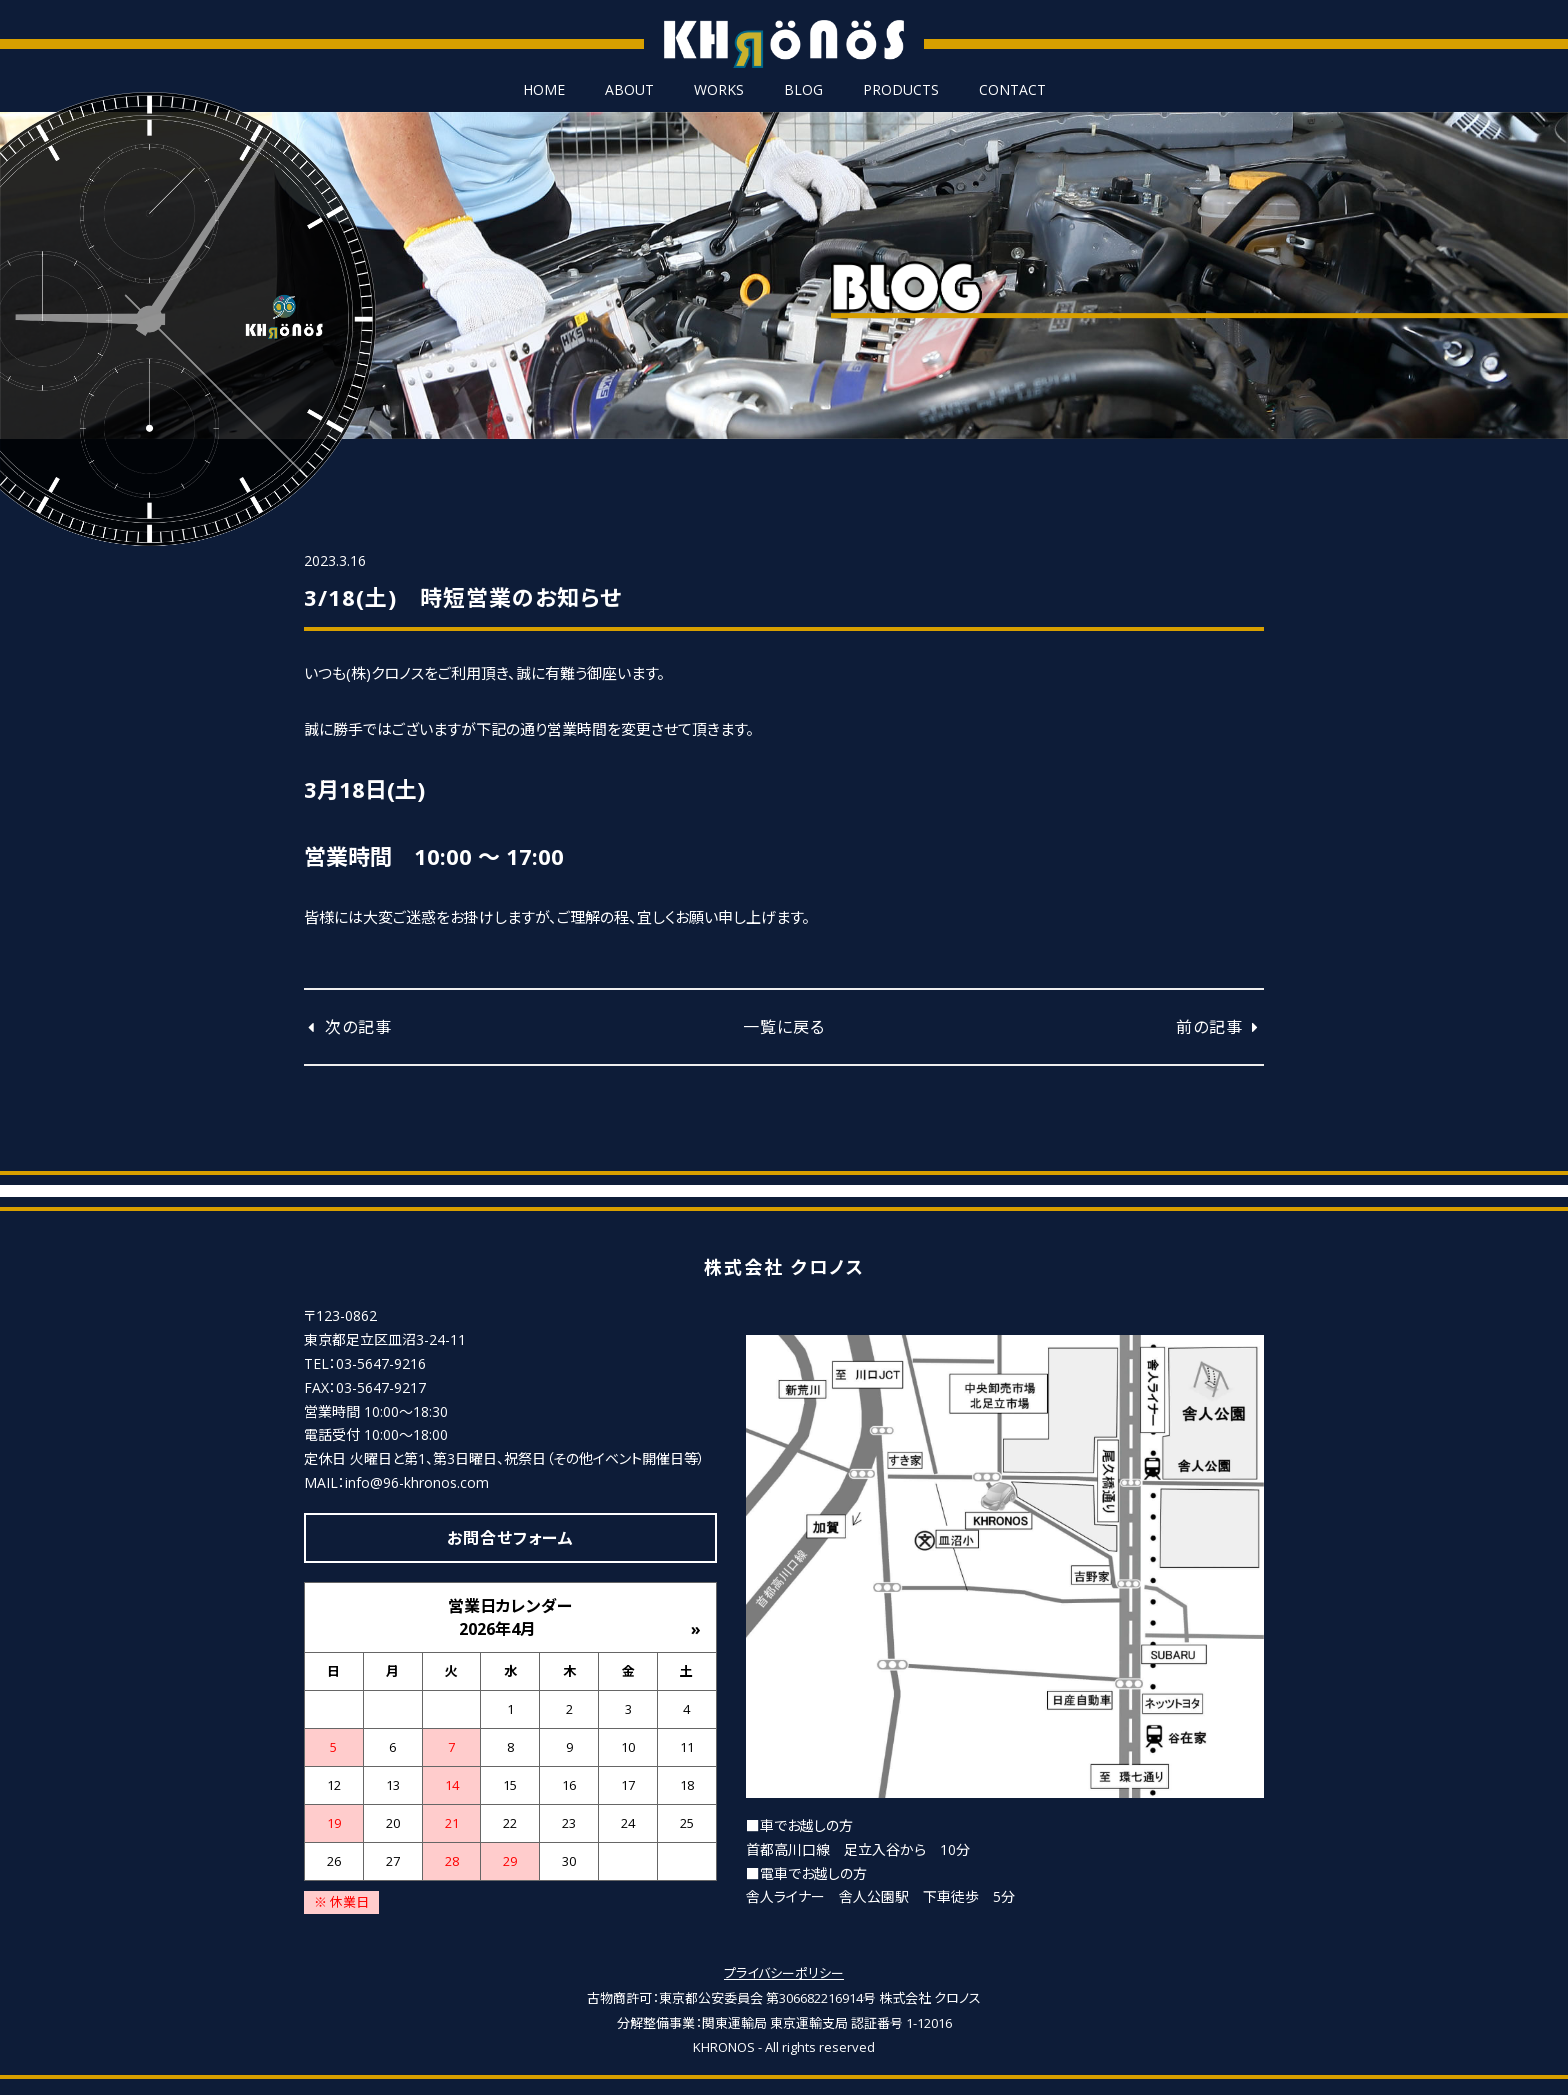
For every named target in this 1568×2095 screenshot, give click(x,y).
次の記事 (348, 1027)
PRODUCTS (901, 90)
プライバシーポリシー (784, 1973)
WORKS (719, 90)
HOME (544, 90)
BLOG (803, 90)
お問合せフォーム (510, 1538)
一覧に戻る (784, 1027)
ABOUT (629, 90)
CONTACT (1012, 90)
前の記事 (1220, 1027)
